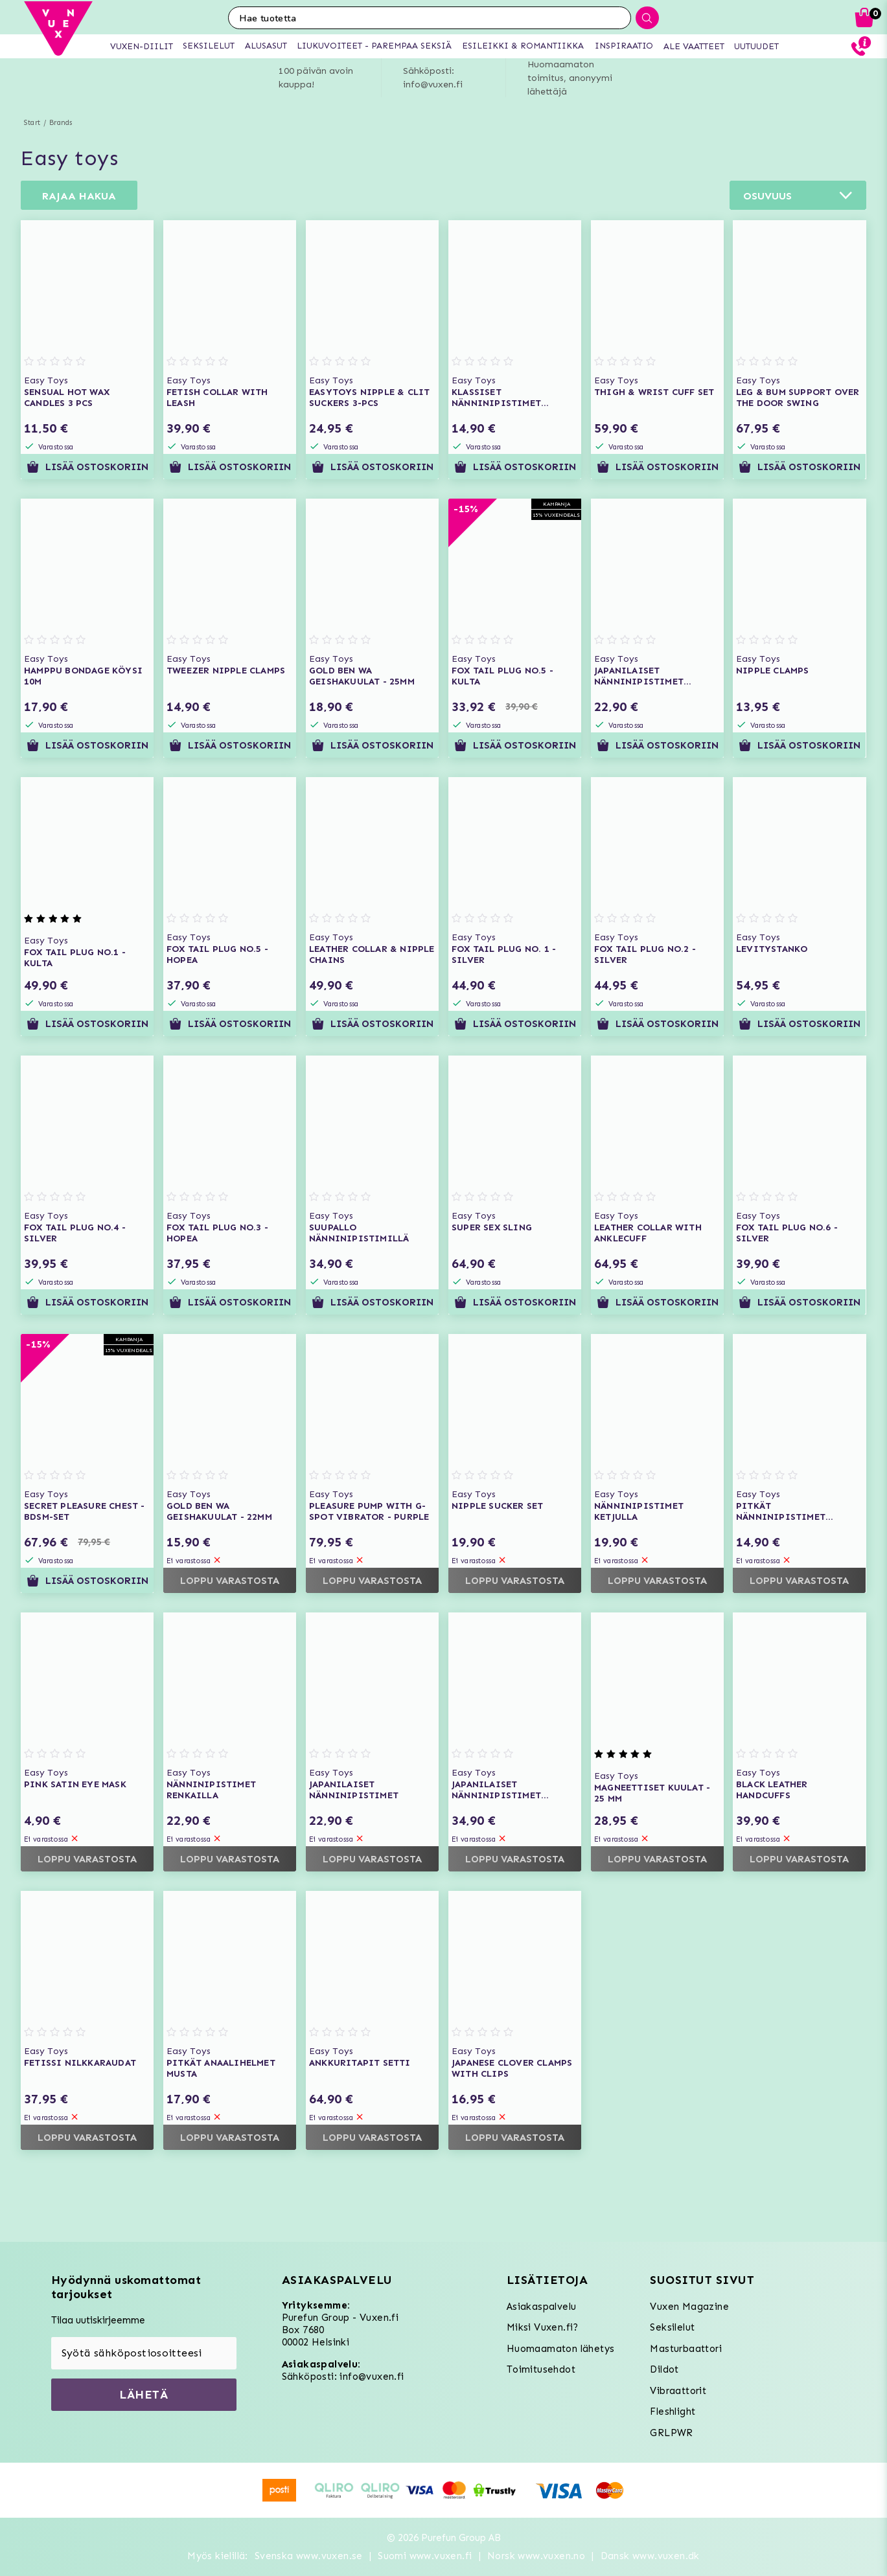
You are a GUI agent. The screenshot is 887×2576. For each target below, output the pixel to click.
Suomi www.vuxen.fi (425, 2556)
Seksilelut (672, 2327)
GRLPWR (671, 2433)
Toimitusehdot (541, 2369)
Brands (60, 123)
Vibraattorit (678, 2391)
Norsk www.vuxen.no (536, 2556)
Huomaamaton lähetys (561, 2349)
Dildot (664, 2369)
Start (32, 123)
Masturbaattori (686, 2349)
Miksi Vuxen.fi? (543, 2327)
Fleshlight (672, 2411)
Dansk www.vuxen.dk (650, 2556)
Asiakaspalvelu (542, 2306)
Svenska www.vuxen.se (309, 2556)
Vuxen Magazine (689, 2306)
